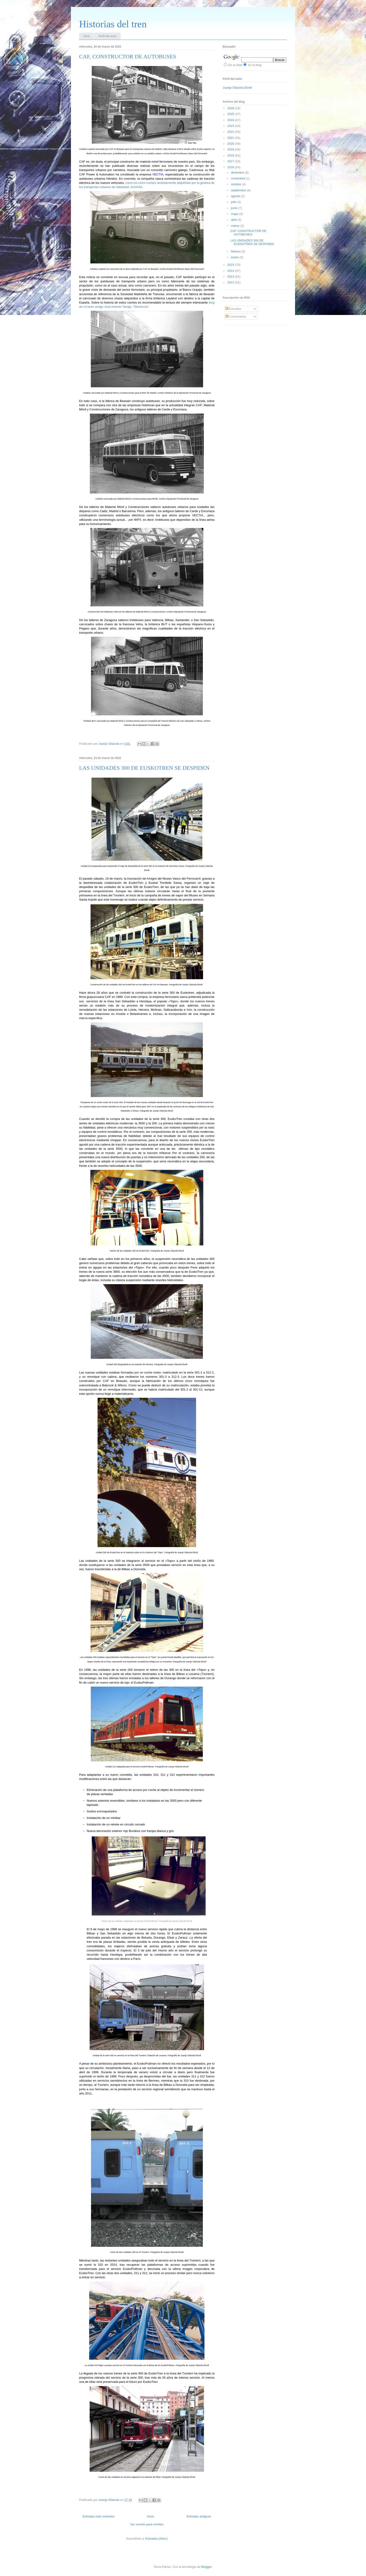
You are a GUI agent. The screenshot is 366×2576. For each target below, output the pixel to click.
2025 (231, 114)
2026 (231, 108)
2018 (231, 155)
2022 (231, 131)
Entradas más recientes (99, 2516)
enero (235, 257)
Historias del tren (113, 24)
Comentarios (235, 316)
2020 (231, 143)
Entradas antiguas (199, 2516)
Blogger (206, 2567)
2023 (231, 126)
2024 (231, 120)
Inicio (86, 36)
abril (234, 219)
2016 (231, 167)
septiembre (239, 190)
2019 (231, 149)
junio (234, 208)
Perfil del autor (107, 36)
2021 (231, 138)
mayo (235, 214)
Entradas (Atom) (156, 2538)
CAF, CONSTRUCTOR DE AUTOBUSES (127, 56)
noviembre (238, 178)
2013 (231, 276)
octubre (236, 184)
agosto (236, 196)
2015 (231, 264)
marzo (235, 225)
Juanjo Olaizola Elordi (237, 87)
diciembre (238, 172)
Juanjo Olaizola (109, 743)
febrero (236, 251)
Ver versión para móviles (146, 2524)
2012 (231, 282)
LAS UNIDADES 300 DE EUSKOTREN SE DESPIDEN (144, 768)
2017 (231, 161)
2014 (231, 271)
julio (234, 202)
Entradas (233, 309)
